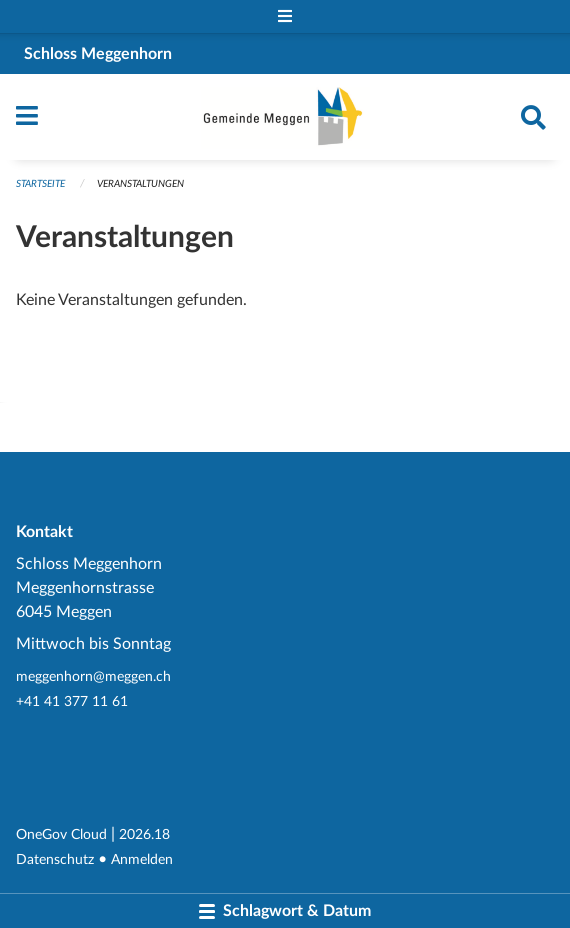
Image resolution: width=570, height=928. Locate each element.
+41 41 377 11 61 (72, 701)
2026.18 (144, 834)
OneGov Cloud (61, 834)
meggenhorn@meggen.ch (93, 676)
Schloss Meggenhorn (98, 54)
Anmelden (142, 859)
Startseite (40, 184)
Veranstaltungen (140, 184)
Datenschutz (55, 859)
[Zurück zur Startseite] (285, 117)
